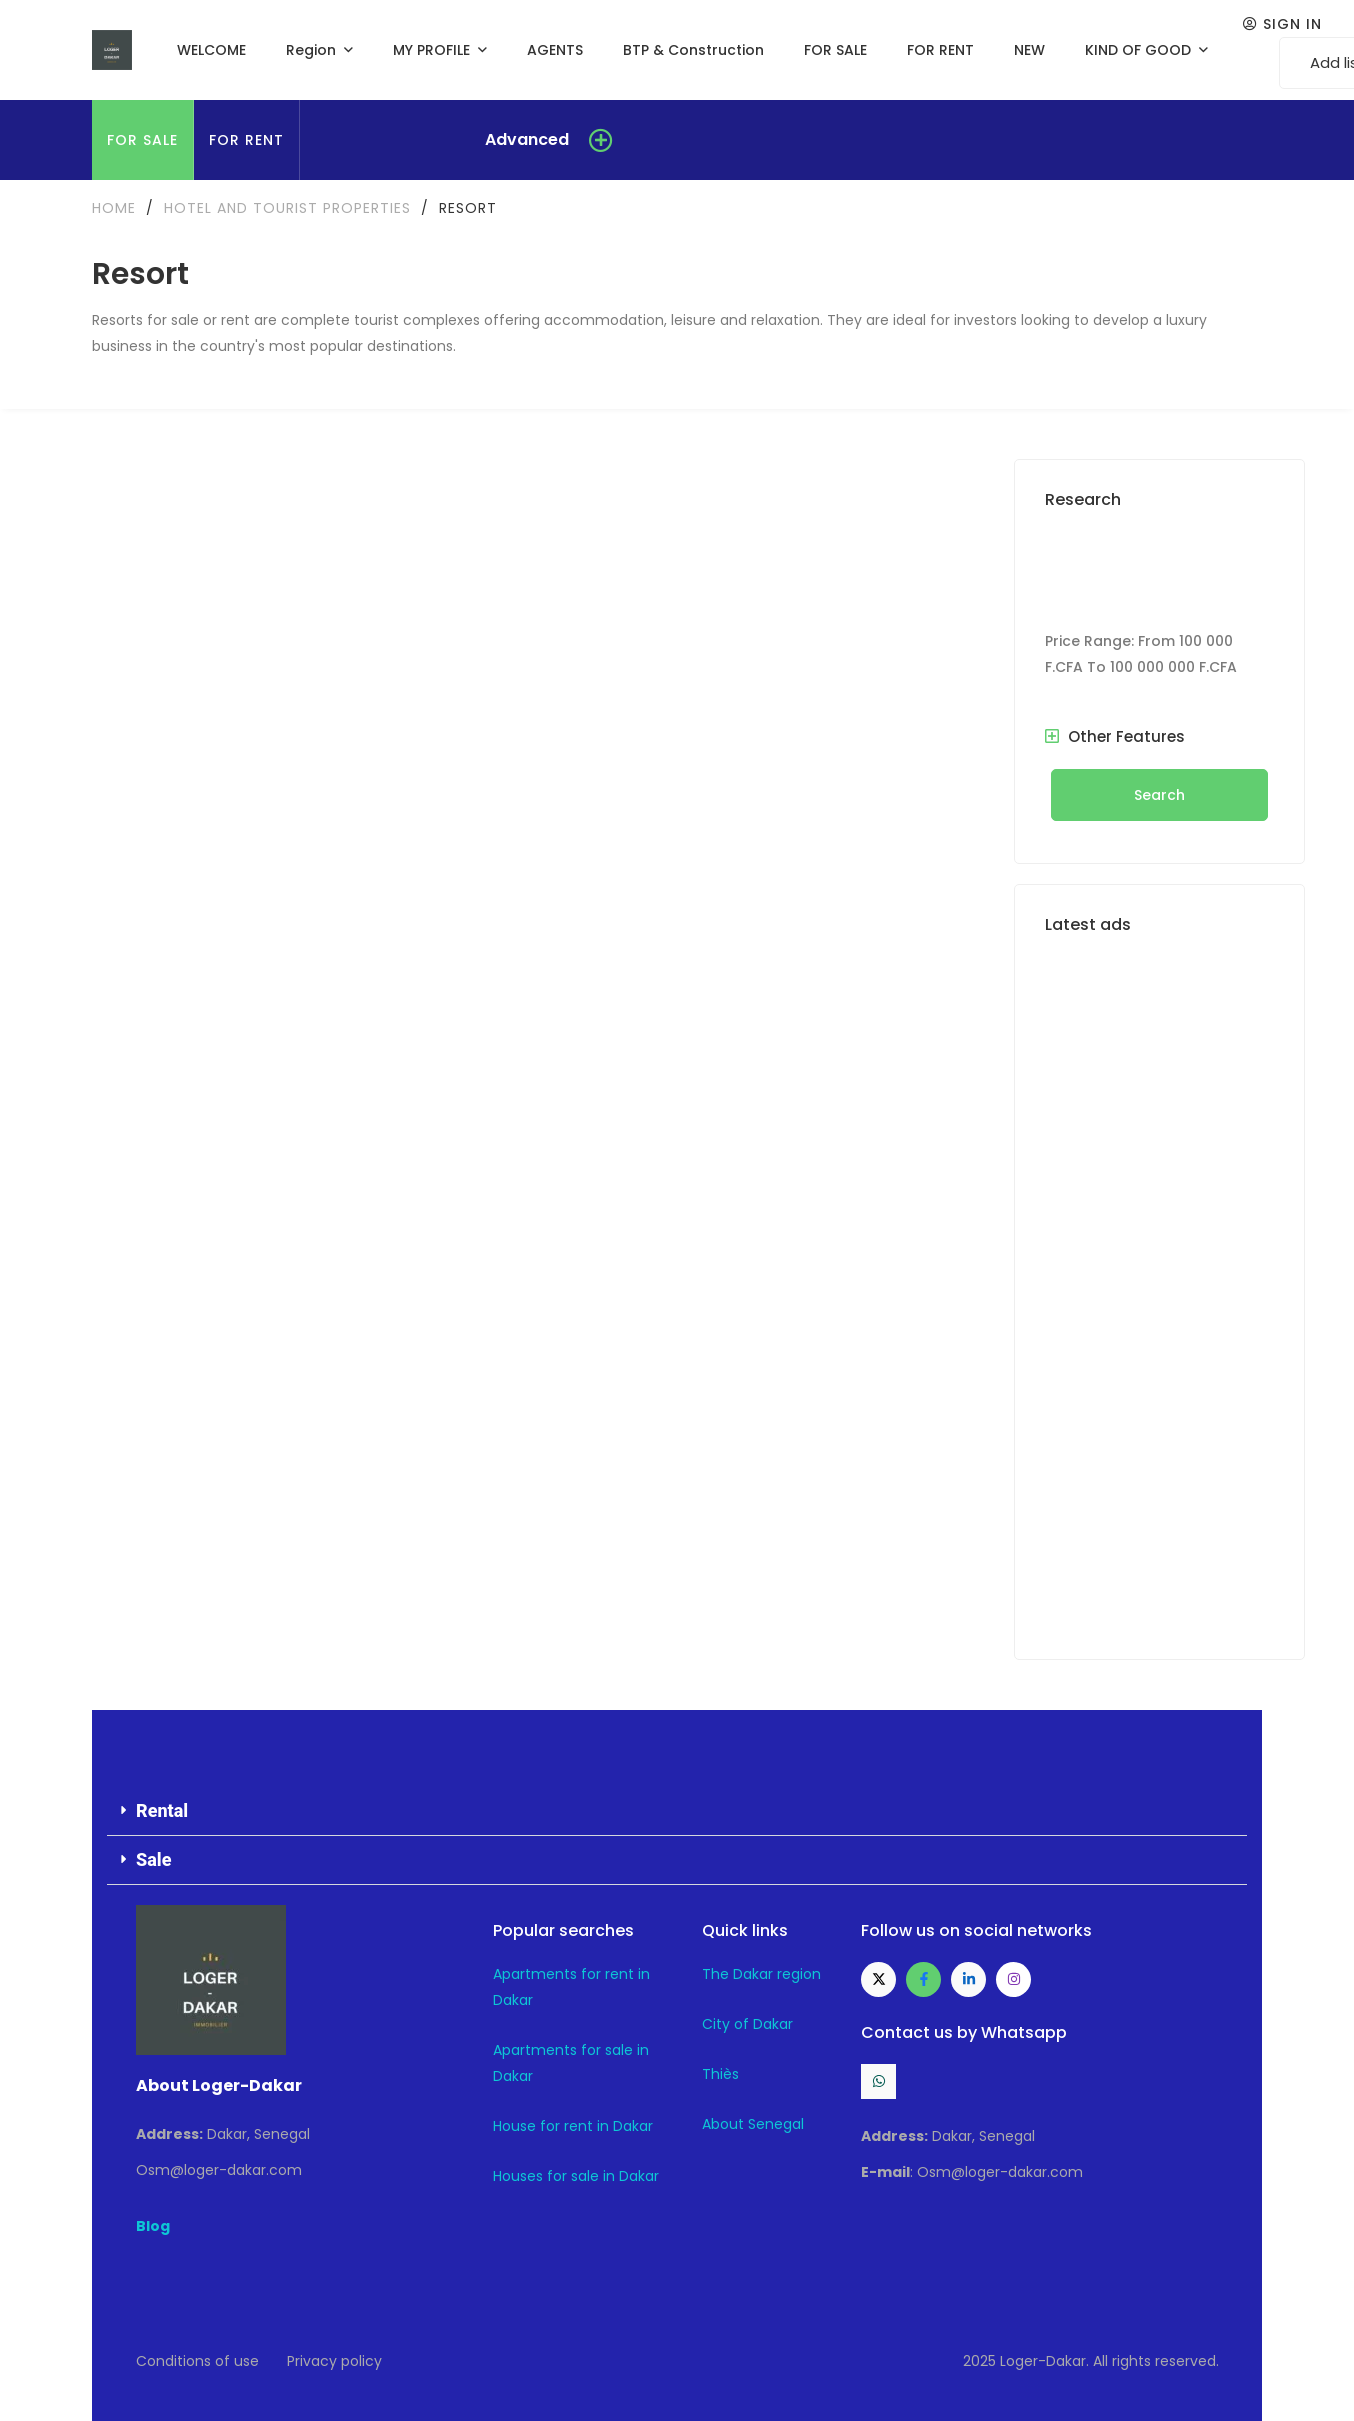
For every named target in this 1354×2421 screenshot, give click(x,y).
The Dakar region (761, 1974)
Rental (162, 1810)
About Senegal (753, 2124)
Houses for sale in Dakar (576, 2176)
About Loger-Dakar (219, 2085)
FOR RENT (246, 140)
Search (1159, 795)
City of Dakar (747, 2024)
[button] (677, 1811)
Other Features (1115, 736)
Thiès (720, 2074)
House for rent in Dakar (573, 2126)
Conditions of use (197, 2361)
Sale (153, 1859)
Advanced (527, 139)
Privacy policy (334, 2361)
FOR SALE (142, 140)
